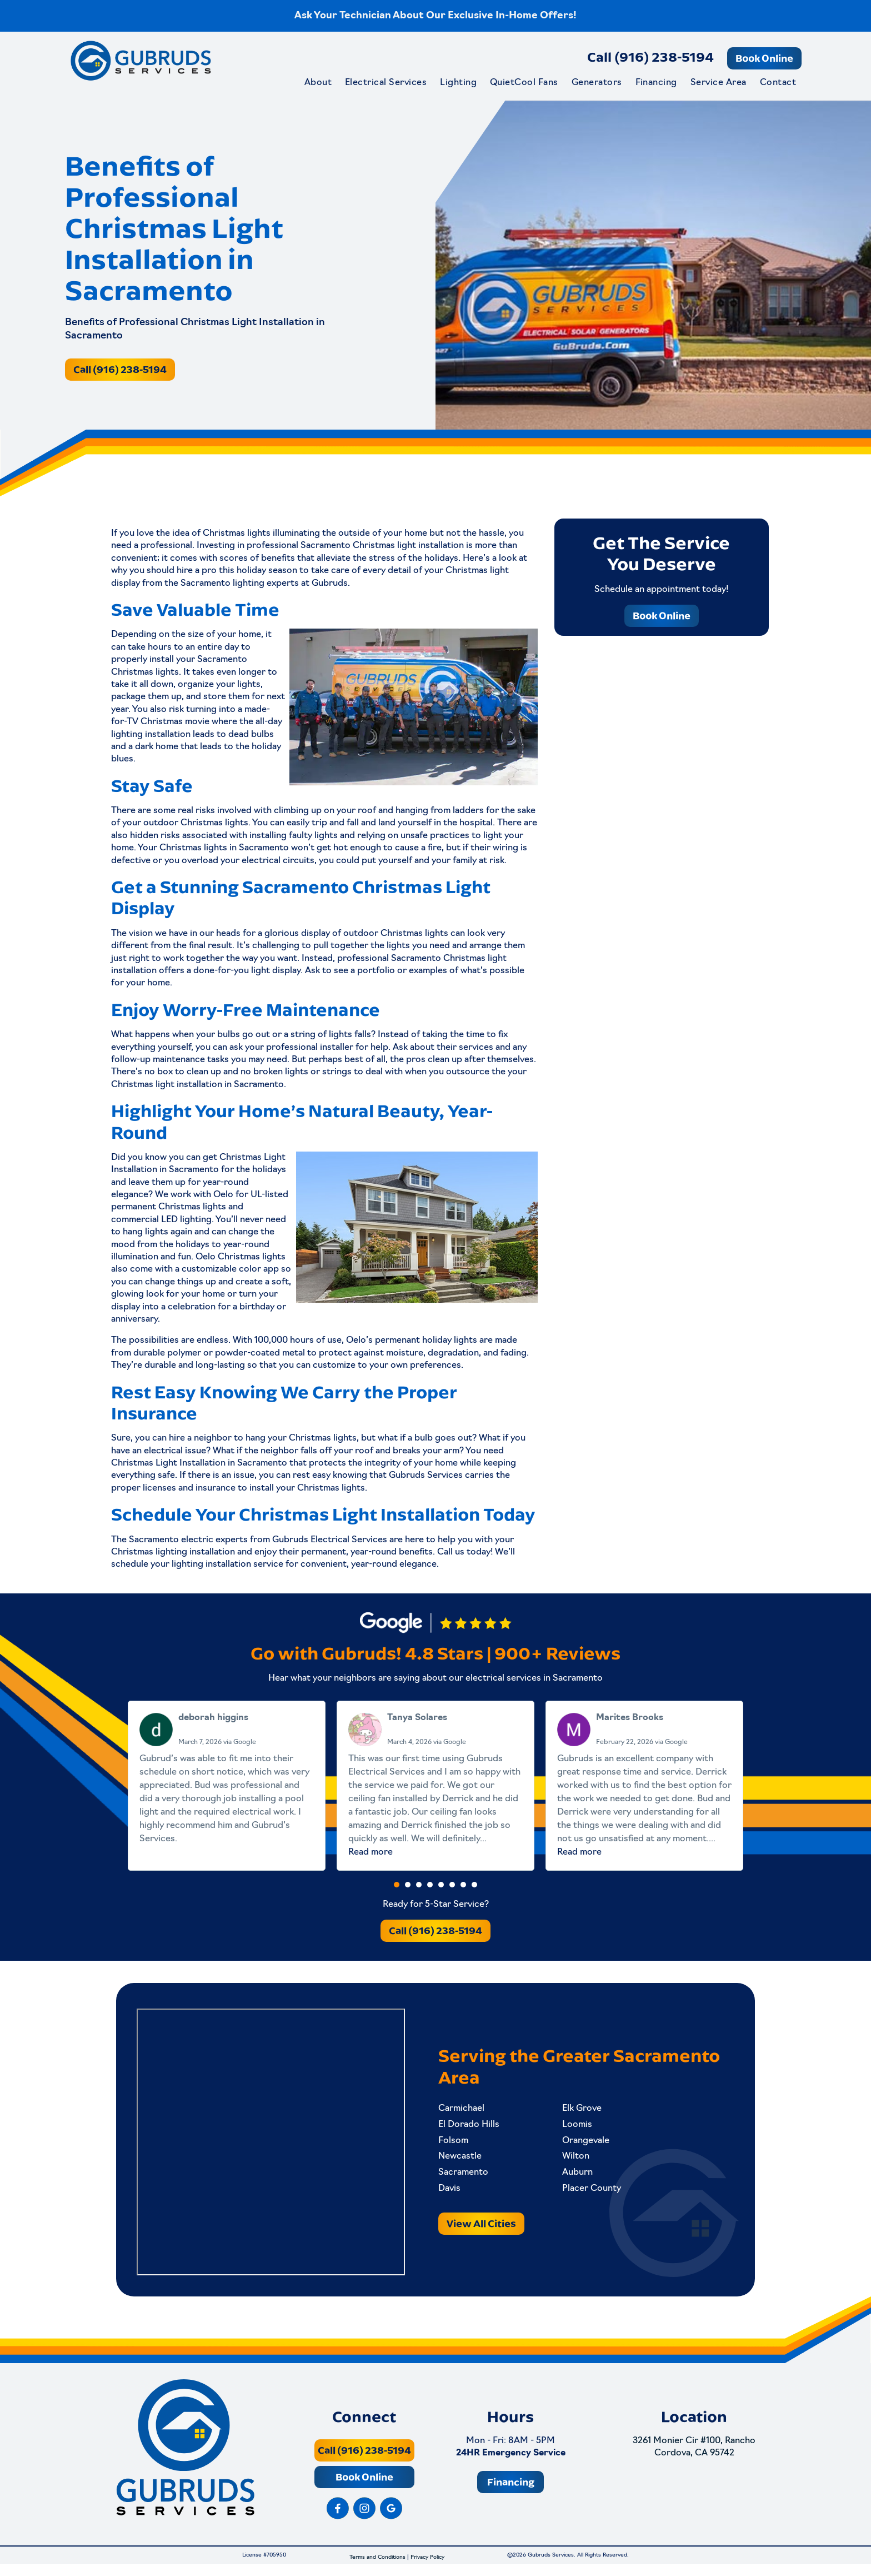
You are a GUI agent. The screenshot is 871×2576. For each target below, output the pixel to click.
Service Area (718, 82)
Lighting (458, 82)
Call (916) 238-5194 (650, 56)
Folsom (453, 2144)
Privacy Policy (427, 2570)
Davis (449, 2192)
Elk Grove (577, 2111)
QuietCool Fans (524, 82)
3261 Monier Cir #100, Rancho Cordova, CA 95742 (694, 2458)
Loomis (573, 2128)
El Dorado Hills (468, 2128)
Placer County (587, 2192)
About (318, 82)
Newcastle (460, 2159)
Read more (370, 1854)
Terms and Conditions (377, 2570)
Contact (778, 82)
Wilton (571, 2159)
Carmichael (461, 2111)
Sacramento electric (171, 1540)
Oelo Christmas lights (241, 1257)
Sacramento (463, 2175)
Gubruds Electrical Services (329, 1540)
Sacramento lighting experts (240, 583)
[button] (396, 1886)
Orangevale (581, 2144)
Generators (597, 82)
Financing (656, 82)
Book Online (764, 58)
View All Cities (481, 2226)
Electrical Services (386, 82)
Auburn (573, 2175)
